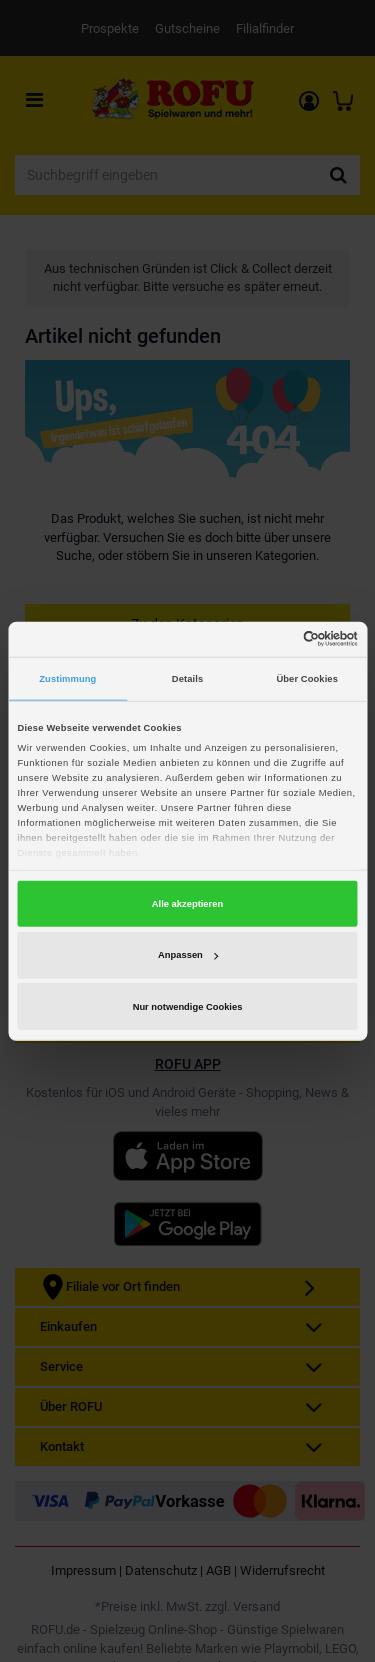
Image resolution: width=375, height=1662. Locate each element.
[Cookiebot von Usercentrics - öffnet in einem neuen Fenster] (271, 639)
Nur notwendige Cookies (188, 1007)
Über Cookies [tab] (307, 679)
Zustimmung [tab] (67, 679)
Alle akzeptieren (187, 904)
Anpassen (188, 955)
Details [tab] (187, 679)
